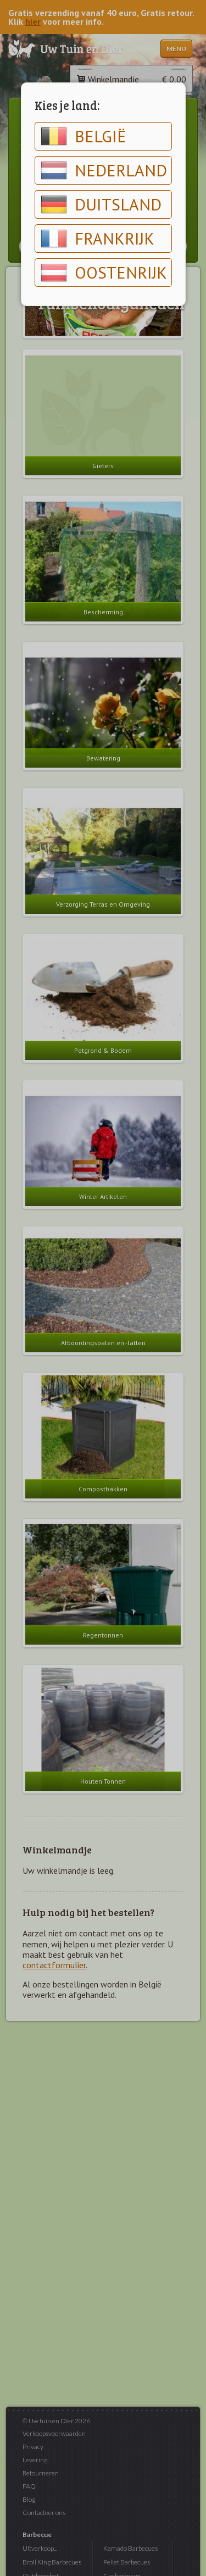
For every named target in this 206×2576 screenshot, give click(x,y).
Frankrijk (97, 238)
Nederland (104, 170)
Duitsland (101, 204)
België (83, 136)
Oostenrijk (104, 272)
